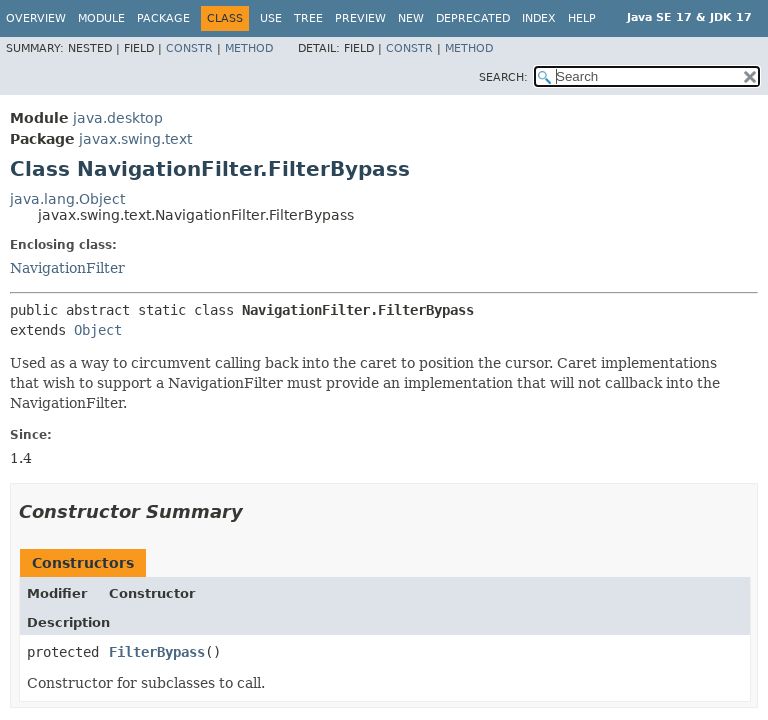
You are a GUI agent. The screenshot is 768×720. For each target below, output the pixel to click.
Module (101, 18)
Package (163, 18)
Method (249, 48)
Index (539, 18)
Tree (308, 18)
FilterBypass (157, 652)
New (411, 18)
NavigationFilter (67, 268)
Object (98, 330)
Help (582, 18)
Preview (360, 18)
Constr (189, 48)
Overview (36, 18)
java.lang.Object (67, 199)
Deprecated (473, 18)
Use (271, 18)
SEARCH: (503, 77)
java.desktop (118, 118)
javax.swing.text (135, 139)
